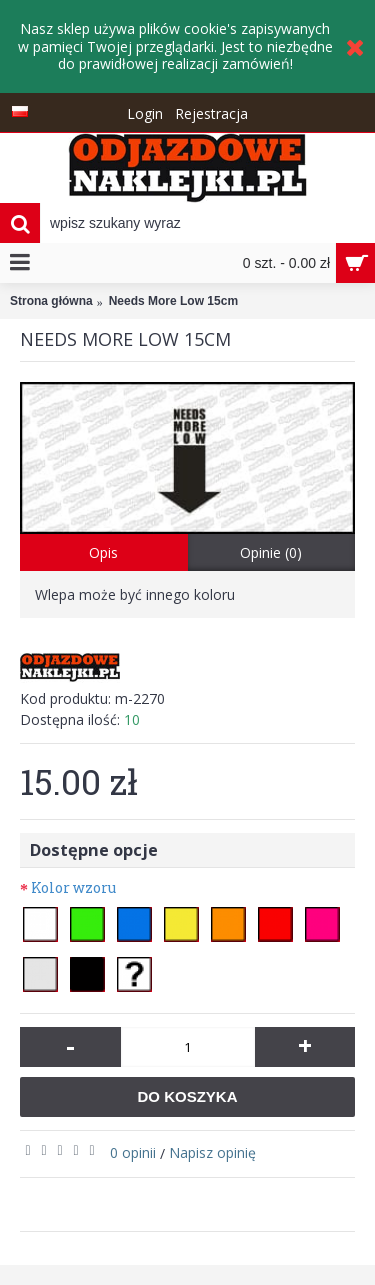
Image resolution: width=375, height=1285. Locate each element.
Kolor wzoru (73, 887)
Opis (103, 552)
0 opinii (133, 1152)
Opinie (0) (271, 552)
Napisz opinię (212, 1152)
